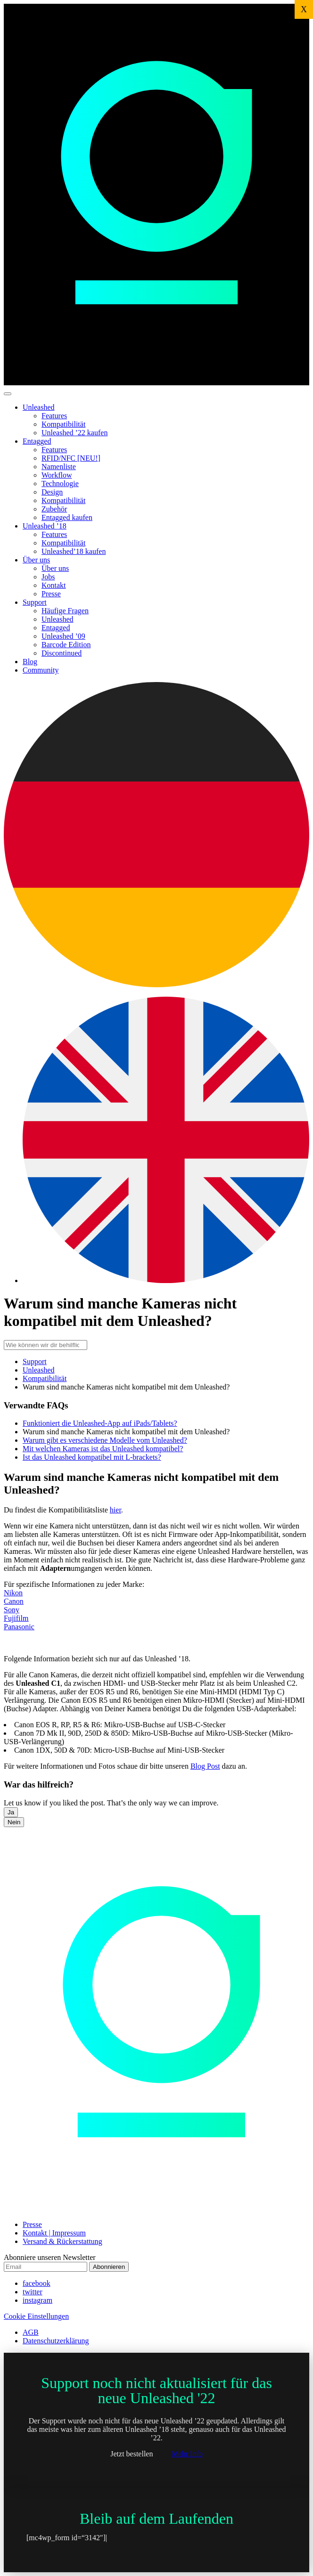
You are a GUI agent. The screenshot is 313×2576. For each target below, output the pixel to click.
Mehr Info (187, 2454)
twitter (32, 2292)
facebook (36, 2283)
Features (54, 416)
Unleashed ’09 (63, 636)
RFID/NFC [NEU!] (70, 458)
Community (40, 670)
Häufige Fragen (65, 611)
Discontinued (61, 653)
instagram (37, 2300)
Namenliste (58, 467)
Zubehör (54, 509)
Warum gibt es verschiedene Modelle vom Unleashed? (105, 1440)
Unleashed (39, 407)
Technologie (60, 483)
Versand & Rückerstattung (62, 2241)
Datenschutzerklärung (56, 2341)
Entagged (37, 441)
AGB (31, 2332)
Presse (51, 594)
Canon (14, 1601)
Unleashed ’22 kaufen (74, 433)
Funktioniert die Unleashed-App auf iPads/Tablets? (100, 1423)
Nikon (13, 1593)
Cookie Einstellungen (36, 2316)
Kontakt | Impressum (54, 2233)
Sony (11, 1610)
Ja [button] (11, 1812)
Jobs (48, 577)
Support (35, 602)
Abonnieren (109, 2266)
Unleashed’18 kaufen (73, 551)
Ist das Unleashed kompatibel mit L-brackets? (92, 1457)
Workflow (56, 475)
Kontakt (53, 585)
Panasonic (19, 1627)
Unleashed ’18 (44, 526)
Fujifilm (16, 1618)
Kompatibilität (63, 424)
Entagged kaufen (66, 517)
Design (52, 492)
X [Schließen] (304, 9)
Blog (30, 662)
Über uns (36, 560)
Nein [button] (14, 1822)
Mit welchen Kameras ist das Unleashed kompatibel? (103, 1449)
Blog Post (205, 1766)
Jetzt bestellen (131, 2454)
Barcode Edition (66, 645)
